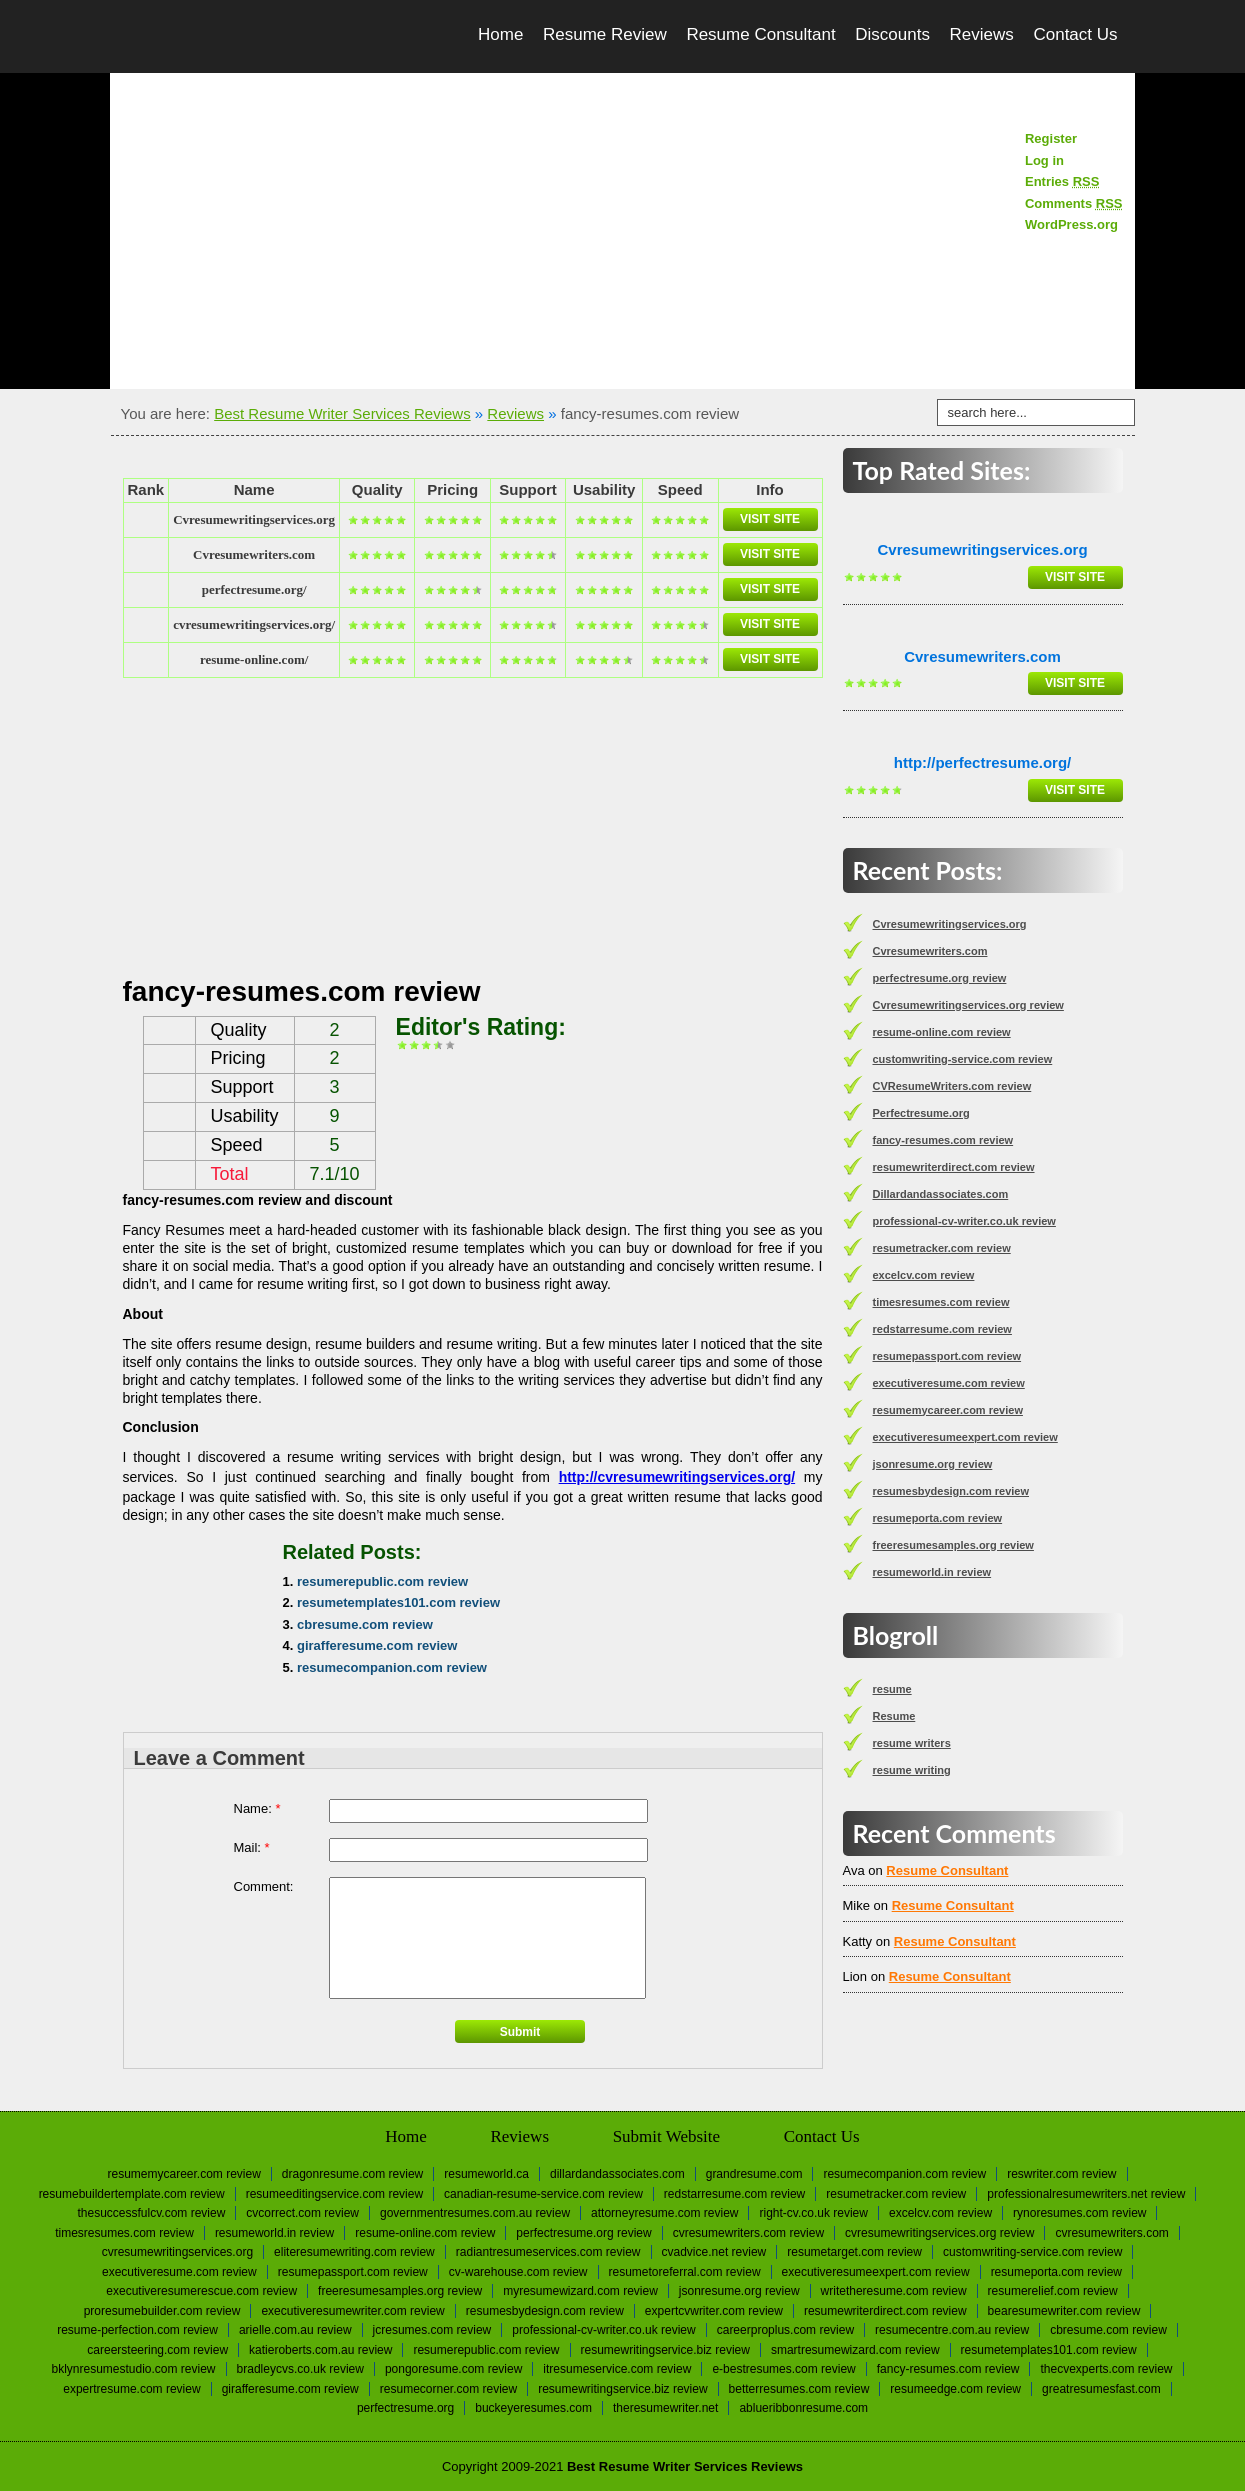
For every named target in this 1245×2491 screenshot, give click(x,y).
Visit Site (770, 519)
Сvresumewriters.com (254, 554)
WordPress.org (1071, 224)
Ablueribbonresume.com (803, 2408)
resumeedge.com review (955, 2389)
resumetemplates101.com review (398, 1602)
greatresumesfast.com (1101, 2389)
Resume (894, 1716)
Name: (257, 1808)
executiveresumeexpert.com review (965, 1437)
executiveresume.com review (949, 1383)
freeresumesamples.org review (953, 1545)
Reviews (982, 34)
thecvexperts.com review (1106, 2369)
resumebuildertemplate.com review (132, 2194)
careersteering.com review (157, 2350)
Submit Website (666, 2136)
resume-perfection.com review (137, 2330)
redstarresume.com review (942, 1329)
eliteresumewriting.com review (354, 2252)
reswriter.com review (1061, 2174)
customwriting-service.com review (963, 1059)
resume (892, 1689)
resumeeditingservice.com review (334, 2194)
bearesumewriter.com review (1064, 2311)
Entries (1062, 181)
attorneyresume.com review (664, 2213)
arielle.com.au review (295, 2330)
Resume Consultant (760, 34)
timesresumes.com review (941, 1302)
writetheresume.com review (894, 2291)
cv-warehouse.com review (518, 2272)
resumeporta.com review (938, 1518)
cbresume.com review (365, 1624)
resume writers (912, 1743)
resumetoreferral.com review (685, 2272)
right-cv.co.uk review (813, 2213)
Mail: (252, 1847)
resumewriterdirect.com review (954, 1167)
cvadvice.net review (714, 2252)
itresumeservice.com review (617, 2369)
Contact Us (1075, 34)
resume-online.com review (942, 1032)
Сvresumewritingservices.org (254, 519)
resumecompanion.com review (392, 1667)
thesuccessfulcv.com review (152, 2213)
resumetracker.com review (942, 1248)
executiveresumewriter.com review (352, 2311)
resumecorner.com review (448, 2389)
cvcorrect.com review (302, 2213)
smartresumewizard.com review (855, 2350)
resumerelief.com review (1053, 2291)
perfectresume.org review (940, 978)
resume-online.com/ (254, 659)
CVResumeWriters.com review (952, 1086)
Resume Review (605, 34)
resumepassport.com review (947, 1356)
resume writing (912, 1770)
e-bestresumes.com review (783, 2369)
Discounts (892, 34)
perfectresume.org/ (254, 589)
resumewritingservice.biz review (665, 2350)
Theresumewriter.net (665, 2408)
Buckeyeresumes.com (533, 2408)
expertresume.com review (131, 2389)
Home (500, 34)
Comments (1074, 203)
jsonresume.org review (933, 1464)
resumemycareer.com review (948, 1410)
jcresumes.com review (432, 2330)
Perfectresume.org (921, 1113)
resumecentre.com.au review (952, 2330)
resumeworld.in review (932, 1572)
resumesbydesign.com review (951, 1491)
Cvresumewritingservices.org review (968, 1005)
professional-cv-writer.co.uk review (964, 1221)
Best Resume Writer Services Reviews (342, 413)
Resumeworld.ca (486, 2174)
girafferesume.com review (377, 1645)
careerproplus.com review (785, 2330)
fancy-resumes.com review (943, 1140)
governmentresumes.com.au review (475, 2213)
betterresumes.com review (799, 2389)
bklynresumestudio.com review (133, 2369)
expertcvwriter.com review (714, 2311)
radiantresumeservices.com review (548, 2252)
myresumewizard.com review (580, 2291)
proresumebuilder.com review (162, 2311)
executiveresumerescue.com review (201, 2291)
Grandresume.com (754, 2174)
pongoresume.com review (453, 2369)
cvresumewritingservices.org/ (254, 624)
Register (1051, 138)
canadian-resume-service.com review (543, 2194)
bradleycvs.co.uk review (300, 2369)
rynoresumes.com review (1079, 2213)
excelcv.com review (924, 1275)
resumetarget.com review (854, 2252)
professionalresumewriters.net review (1086, 2194)
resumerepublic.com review (382, 1581)
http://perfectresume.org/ (983, 762)
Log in (1044, 160)
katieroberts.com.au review (320, 2350)
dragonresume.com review (352, 2174)
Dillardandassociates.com (941, 1194)
